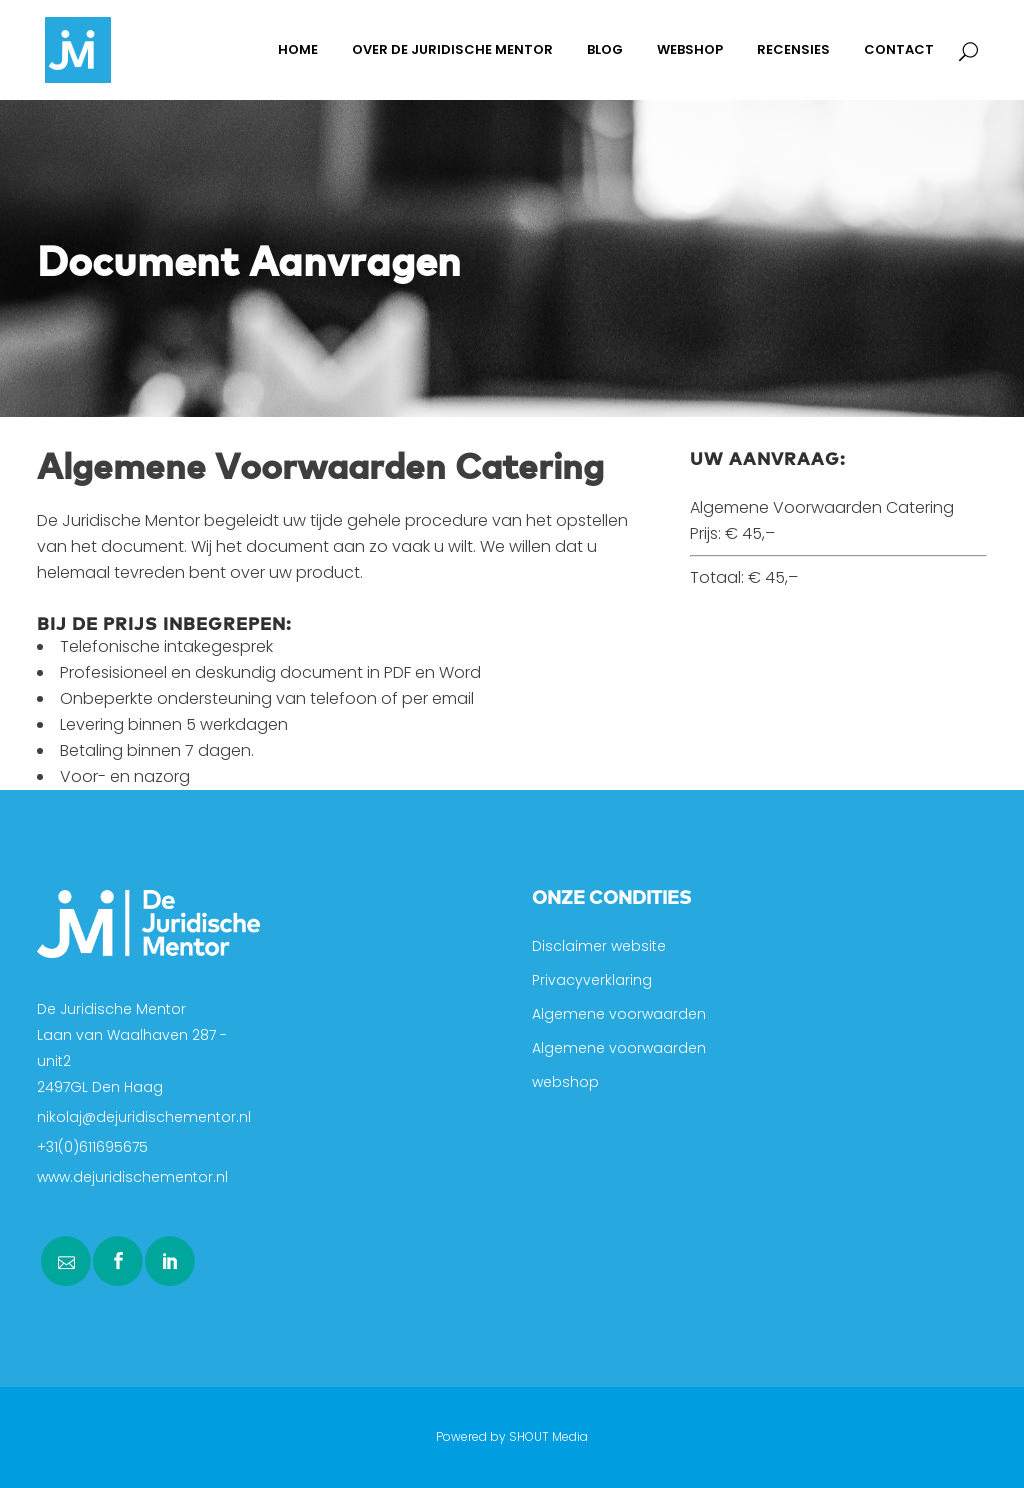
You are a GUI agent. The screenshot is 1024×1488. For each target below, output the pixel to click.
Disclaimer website (599, 946)
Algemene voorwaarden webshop (619, 1065)
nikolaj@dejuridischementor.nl (144, 1117)
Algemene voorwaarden (619, 1014)
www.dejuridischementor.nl (132, 1177)
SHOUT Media (548, 1436)
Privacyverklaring (592, 980)
